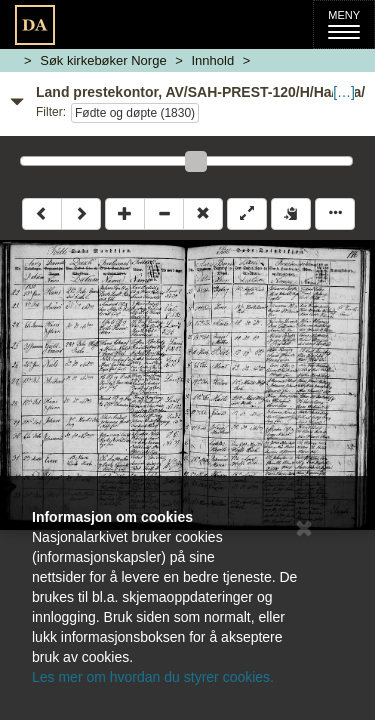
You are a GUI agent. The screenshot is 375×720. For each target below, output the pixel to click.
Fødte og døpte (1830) (135, 113)
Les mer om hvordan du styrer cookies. (153, 677)
